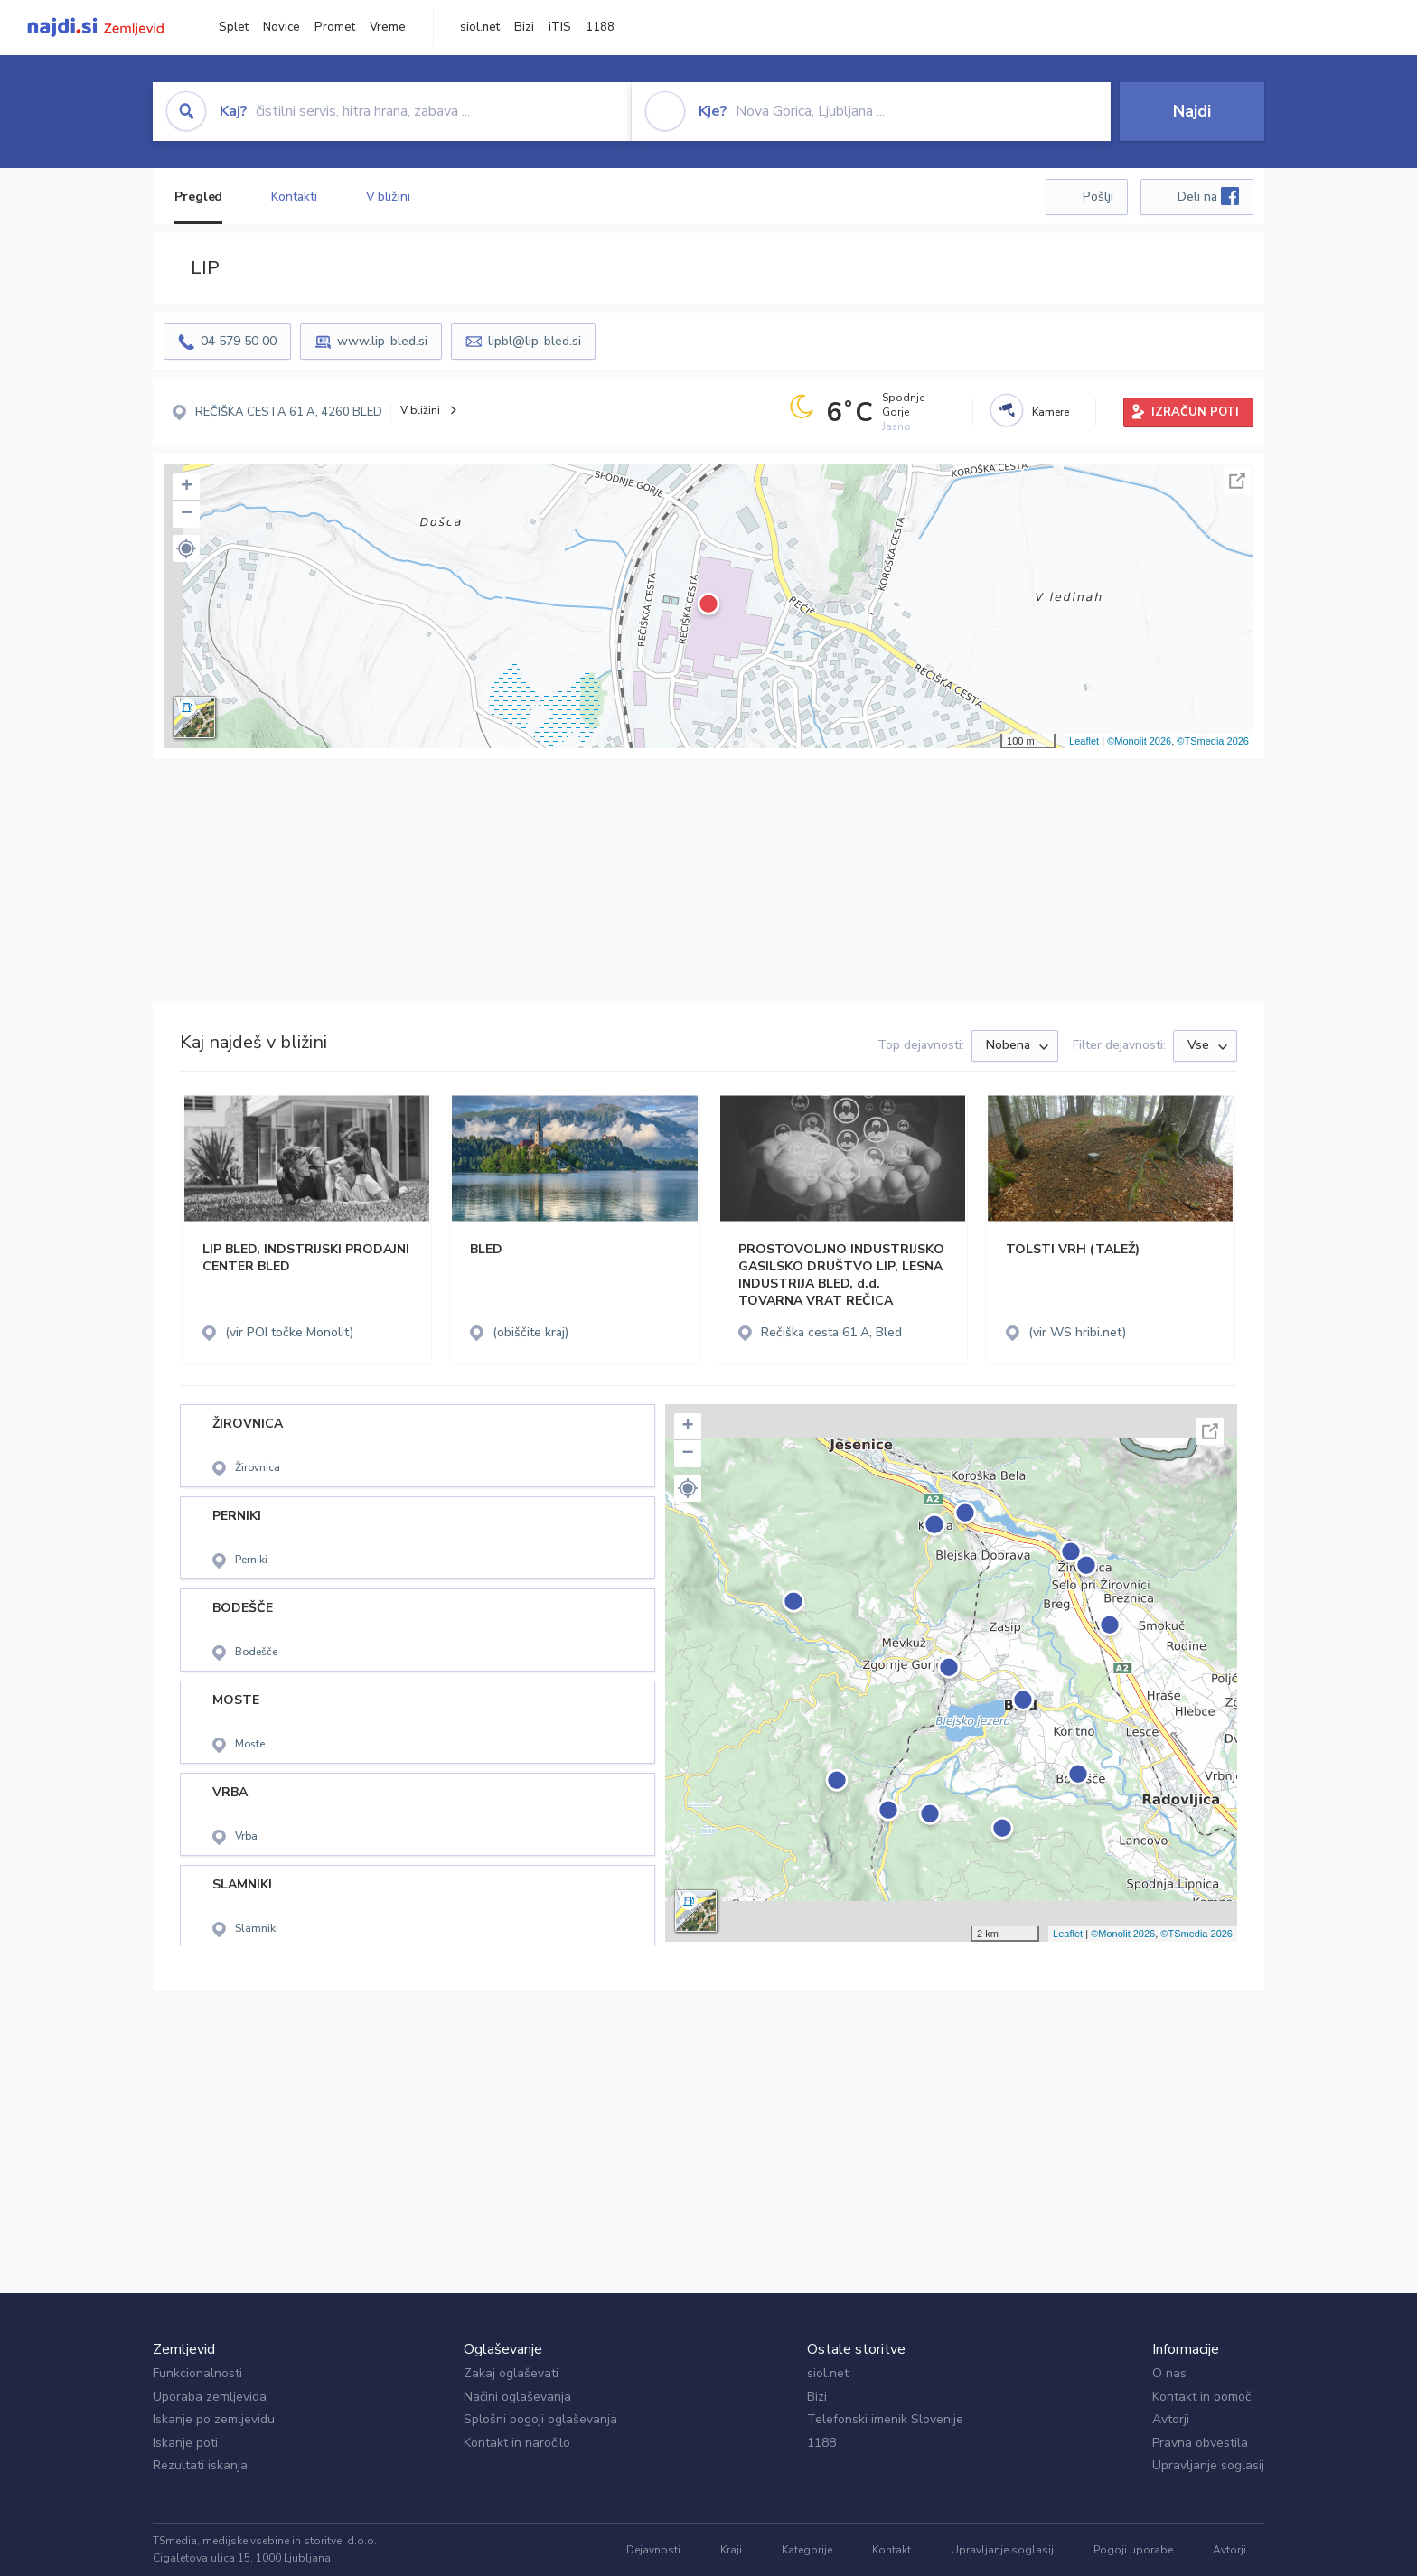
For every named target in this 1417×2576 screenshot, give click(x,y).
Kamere (1050, 412)
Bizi (524, 27)
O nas (1169, 2373)
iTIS (560, 27)
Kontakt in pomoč (1201, 2396)
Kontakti (293, 196)
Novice (281, 27)
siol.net (480, 27)
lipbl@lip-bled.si (534, 341)
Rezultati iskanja (200, 2465)
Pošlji (1098, 196)
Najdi (1192, 111)
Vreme (388, 27)
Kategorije (807, 2550)
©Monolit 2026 (1139, 740)
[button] (186, 548)
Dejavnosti (653, 2550)
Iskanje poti (185, 2442)
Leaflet (1084, 740)
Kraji (731, 2550)
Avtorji (1170, 2419)
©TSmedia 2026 (1213, 740)
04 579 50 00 (239, 341)
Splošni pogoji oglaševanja (540, 2419)
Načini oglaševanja (517, 2396)
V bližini (388, 196)
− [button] (186, 514)
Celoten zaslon (1237, 480)
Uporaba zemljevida (210, 2396)
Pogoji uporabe (1133, 2550)
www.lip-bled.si (382, 341)
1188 (600, 27)
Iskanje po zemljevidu (214, 2419)
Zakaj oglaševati (511, 2373)
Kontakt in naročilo (517, 2442)
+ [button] (186, 487)
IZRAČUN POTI (1195, 412)
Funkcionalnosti (197, 2373)
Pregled (198, 196)
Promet (334, 27)
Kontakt (891, 2550)
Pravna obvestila (1200, 2442)
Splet (234, 27)
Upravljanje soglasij (1208, 2465)
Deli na (1208, 196)
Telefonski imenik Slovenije (885, 2419)
